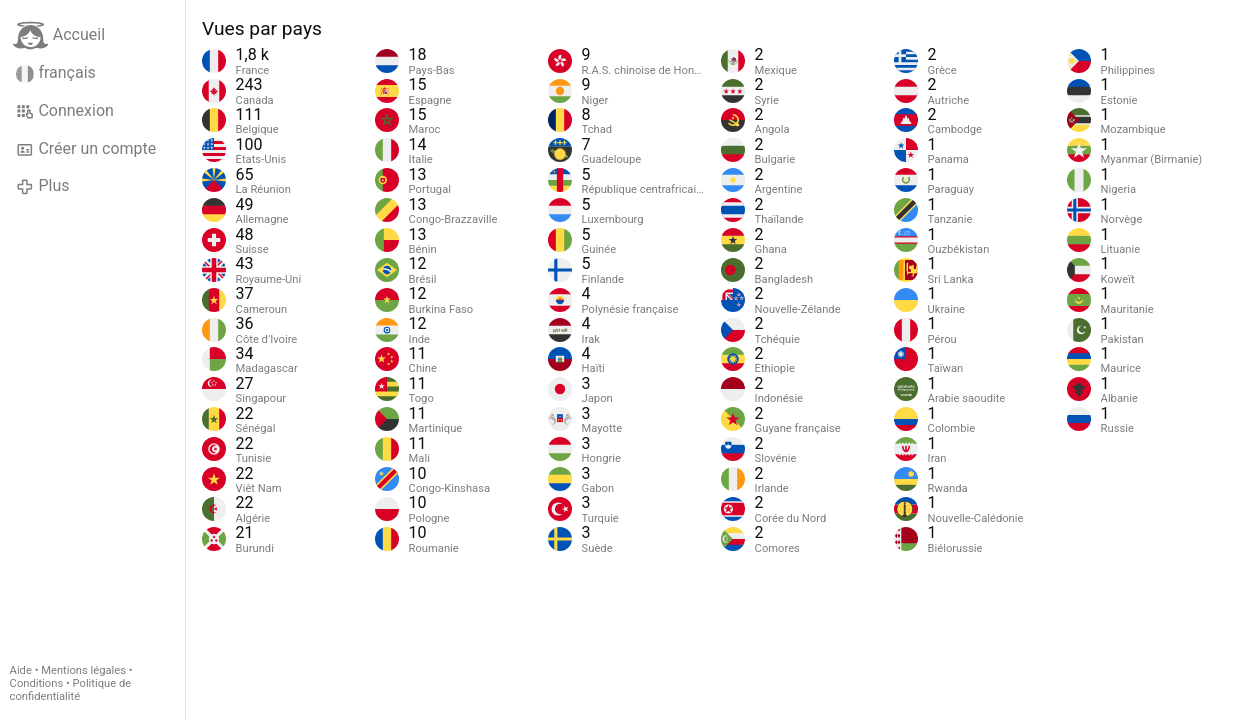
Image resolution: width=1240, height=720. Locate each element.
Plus (42, 186)
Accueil (59, 35)
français (56, 73)
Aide (21, 670)
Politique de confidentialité (71, 690)
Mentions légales (83, 670)
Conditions (37, 683)
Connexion (65, 111)
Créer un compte (86, 149)
